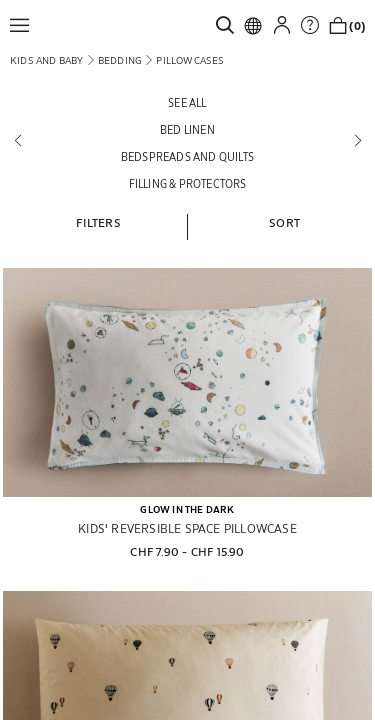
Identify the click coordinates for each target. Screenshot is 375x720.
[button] (25, 25)
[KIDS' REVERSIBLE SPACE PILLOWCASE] (187, 382)
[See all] (187, 102)
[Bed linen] (187, 129)
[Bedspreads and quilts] (187, 156)
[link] (230, 25)
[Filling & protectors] (187, 183)
